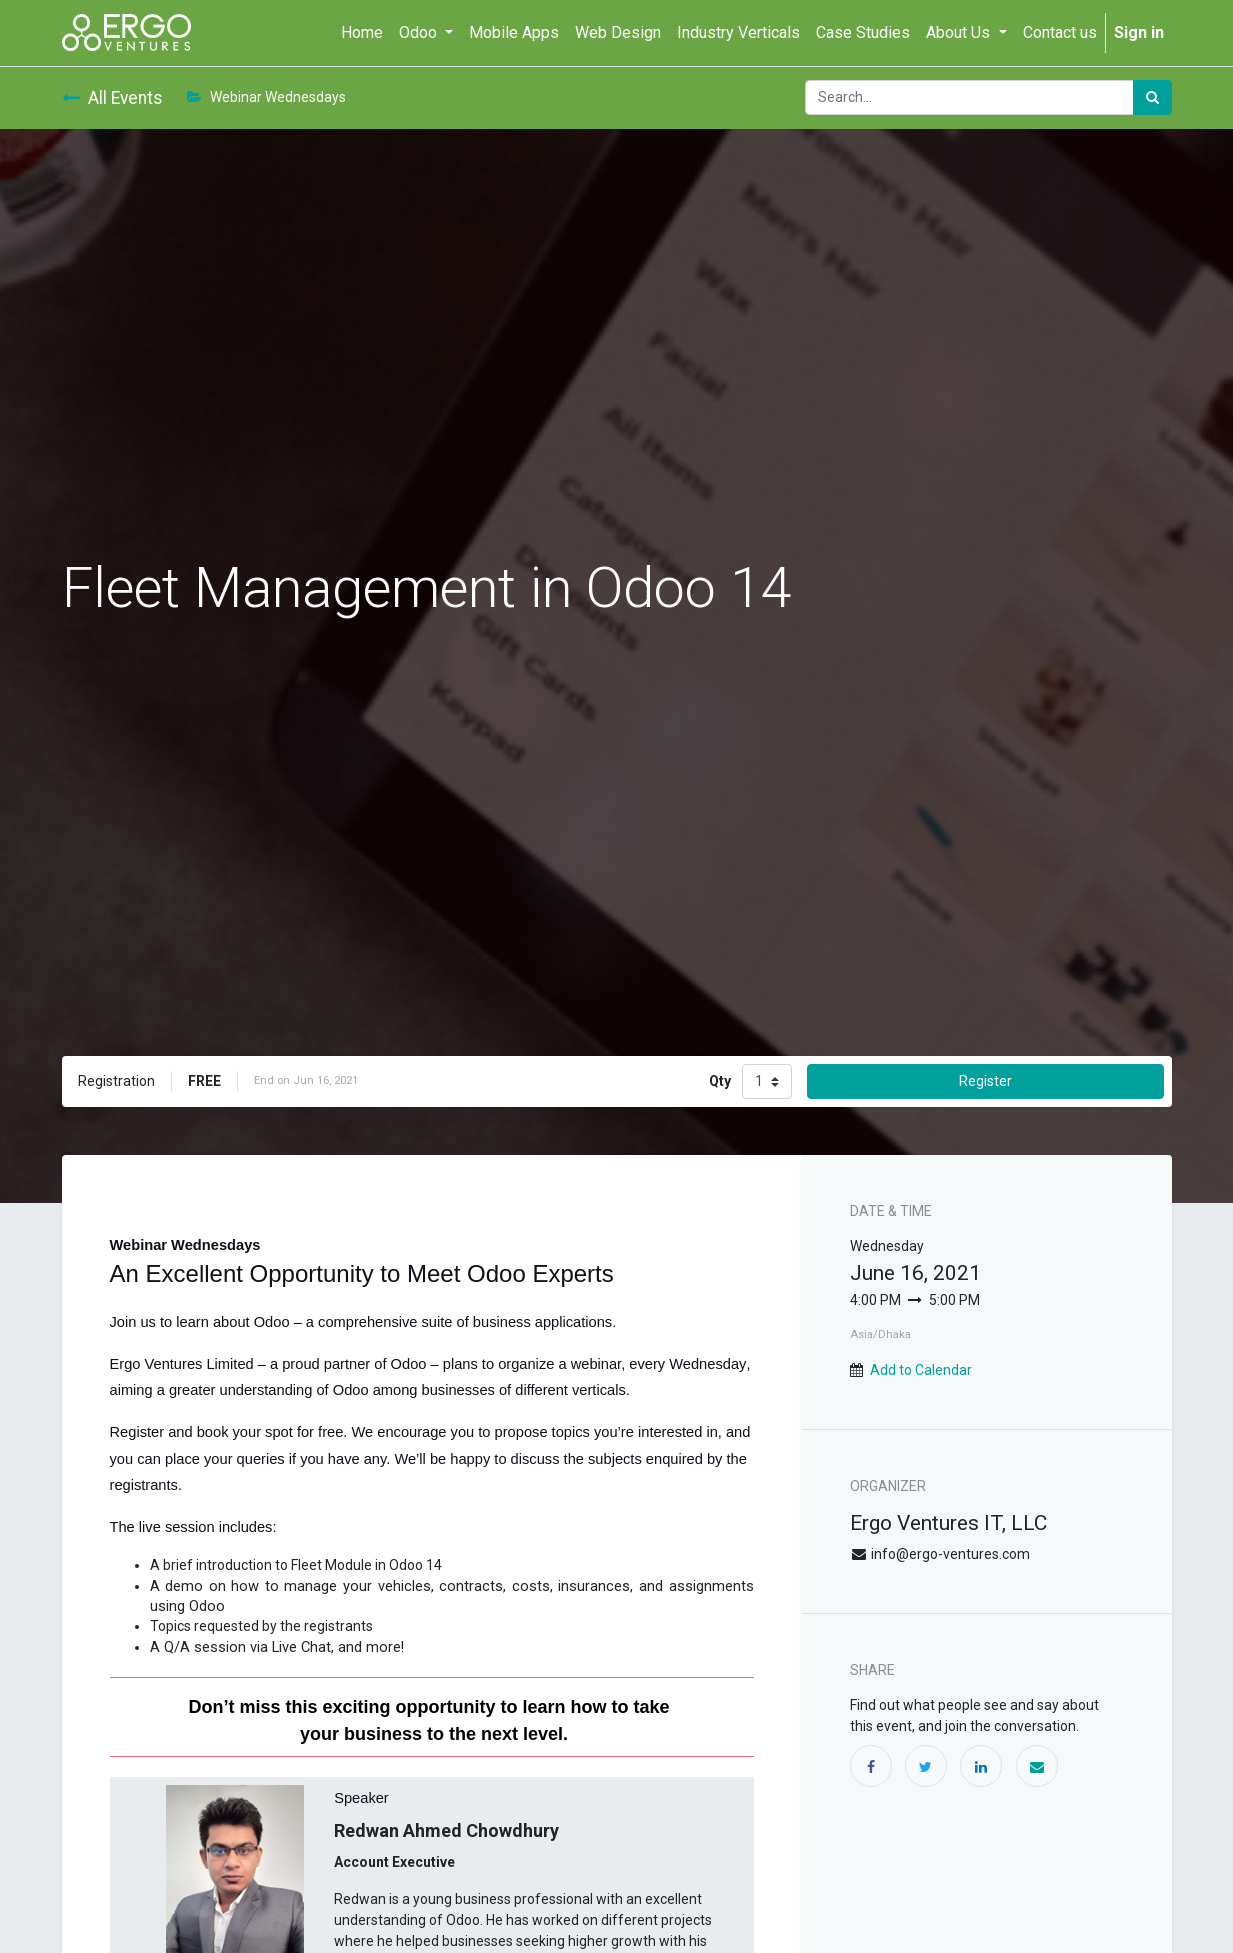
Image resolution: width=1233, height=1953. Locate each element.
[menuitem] (362, 33)
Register (985, 1081)
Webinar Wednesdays (266, 97)
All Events (112, 98)
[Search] (1152, 97)
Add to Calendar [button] (921, 1370)
